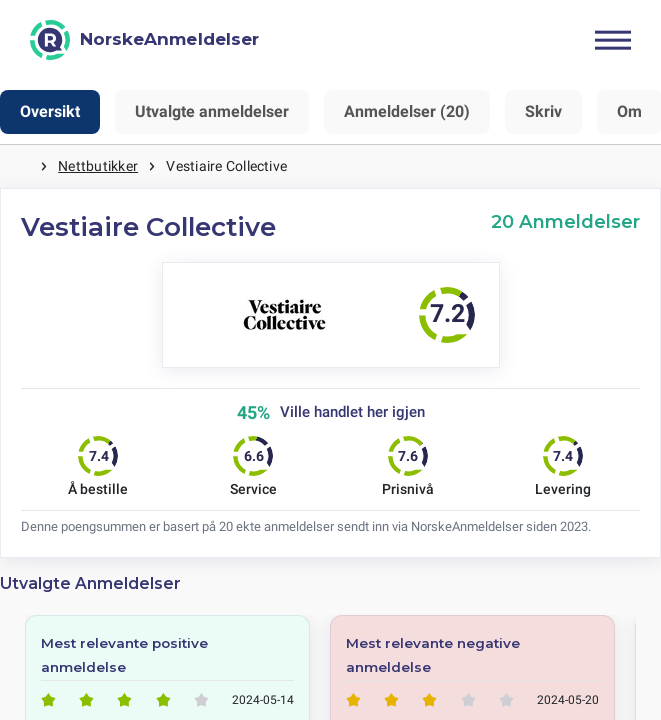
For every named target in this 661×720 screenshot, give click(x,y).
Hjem (20, 166)
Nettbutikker (98, 166)
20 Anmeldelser (565, 221)
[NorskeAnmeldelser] (144, 40)
